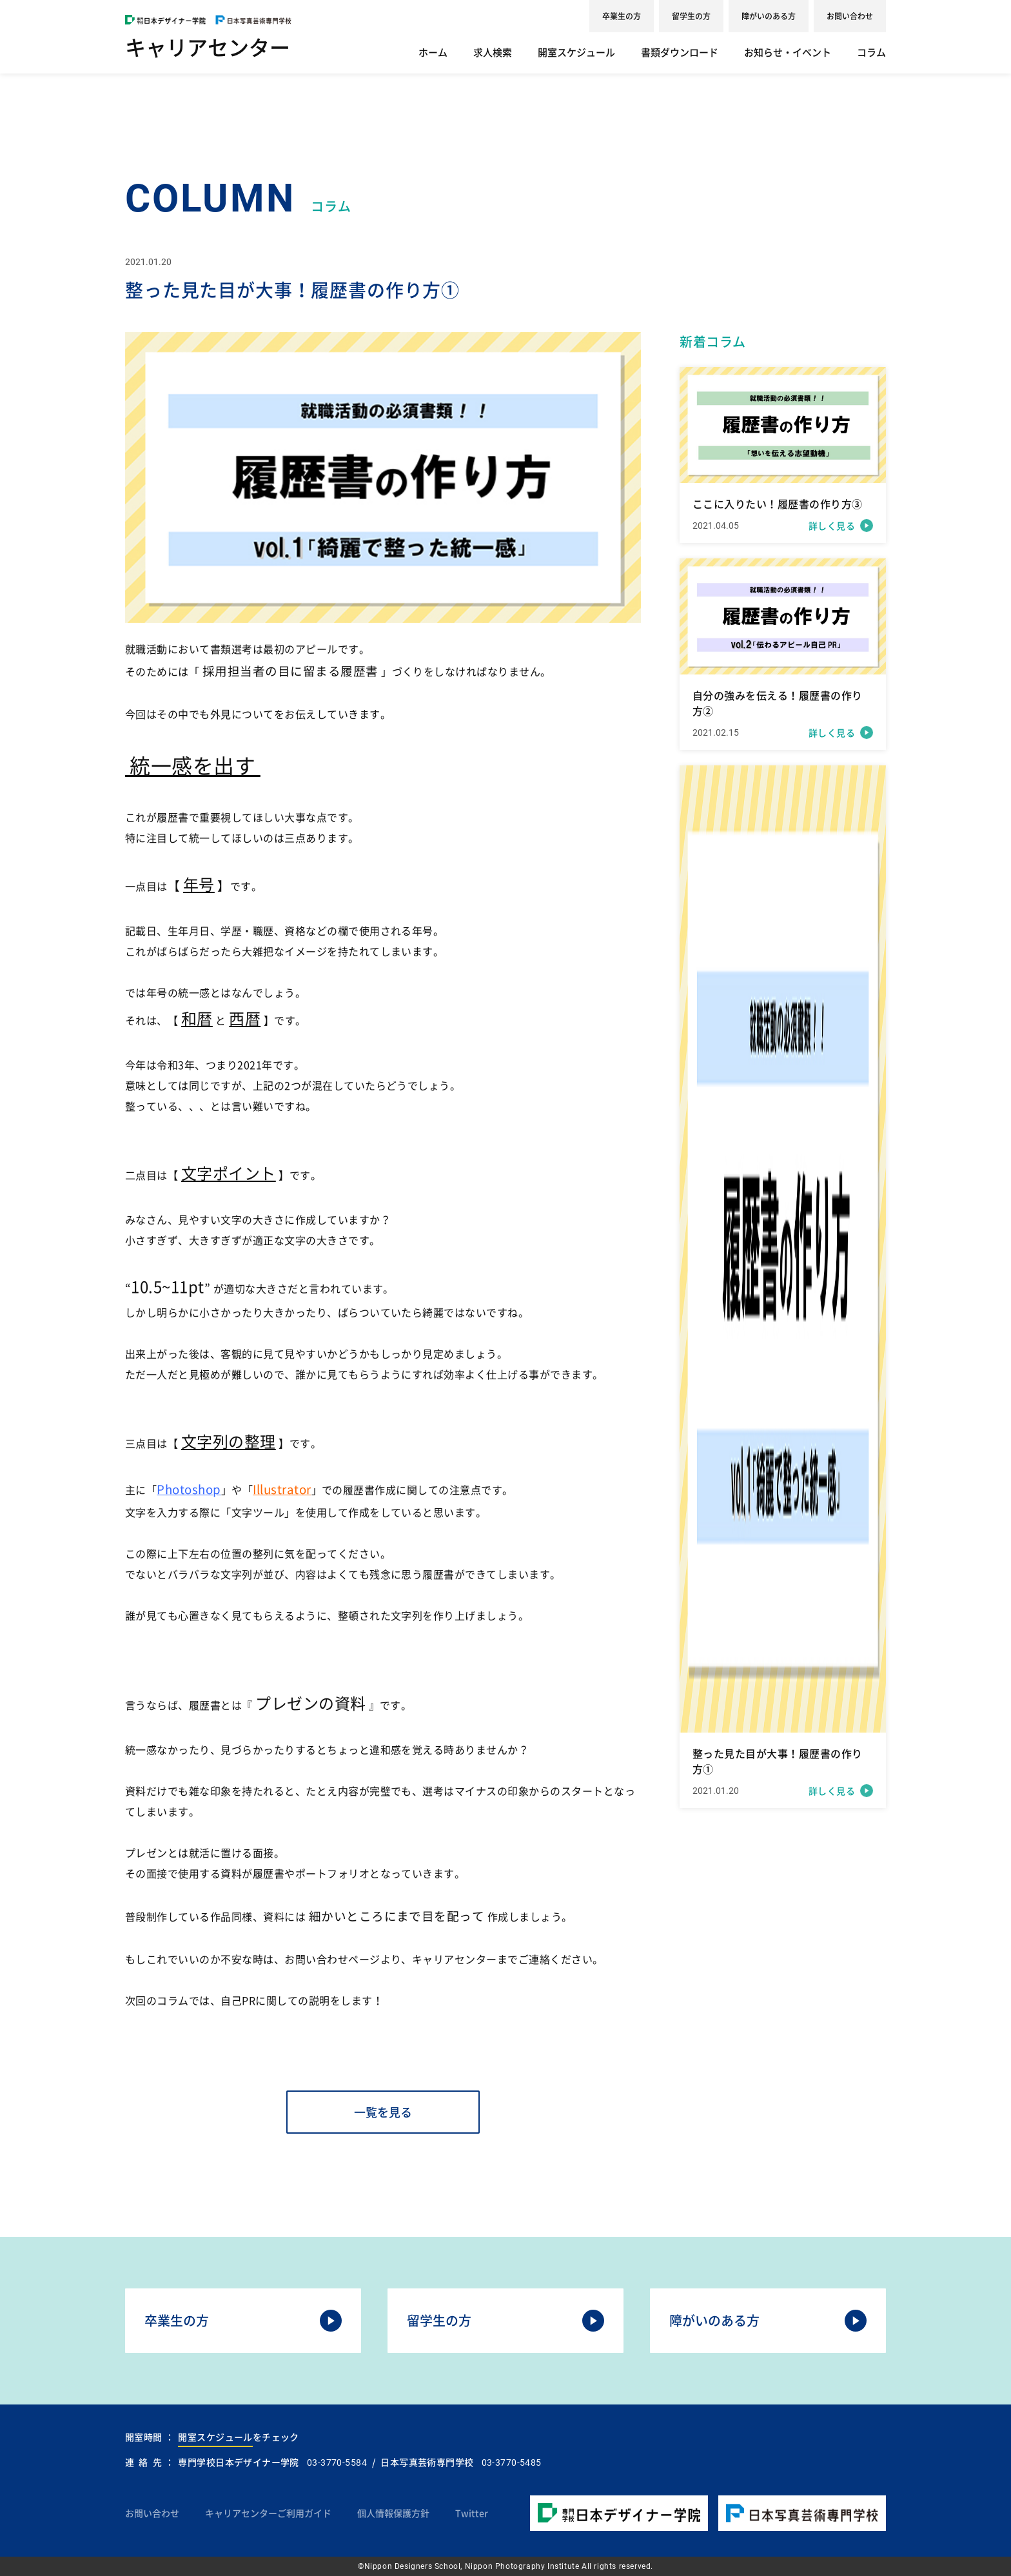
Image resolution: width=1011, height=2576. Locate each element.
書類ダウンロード (679, 52)
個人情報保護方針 (393, 2512)
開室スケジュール (576, 52)
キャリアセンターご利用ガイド (268, 2512)
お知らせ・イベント (787, 52)
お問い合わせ (850, 16)
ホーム (432, 52)
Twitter (471, 2512)
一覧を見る (383, 2112)
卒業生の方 (621, 16)
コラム (871, 52)
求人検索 (492, 52)
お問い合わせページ (332, 1959)
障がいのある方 (768, 16)
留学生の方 (691, 16)
